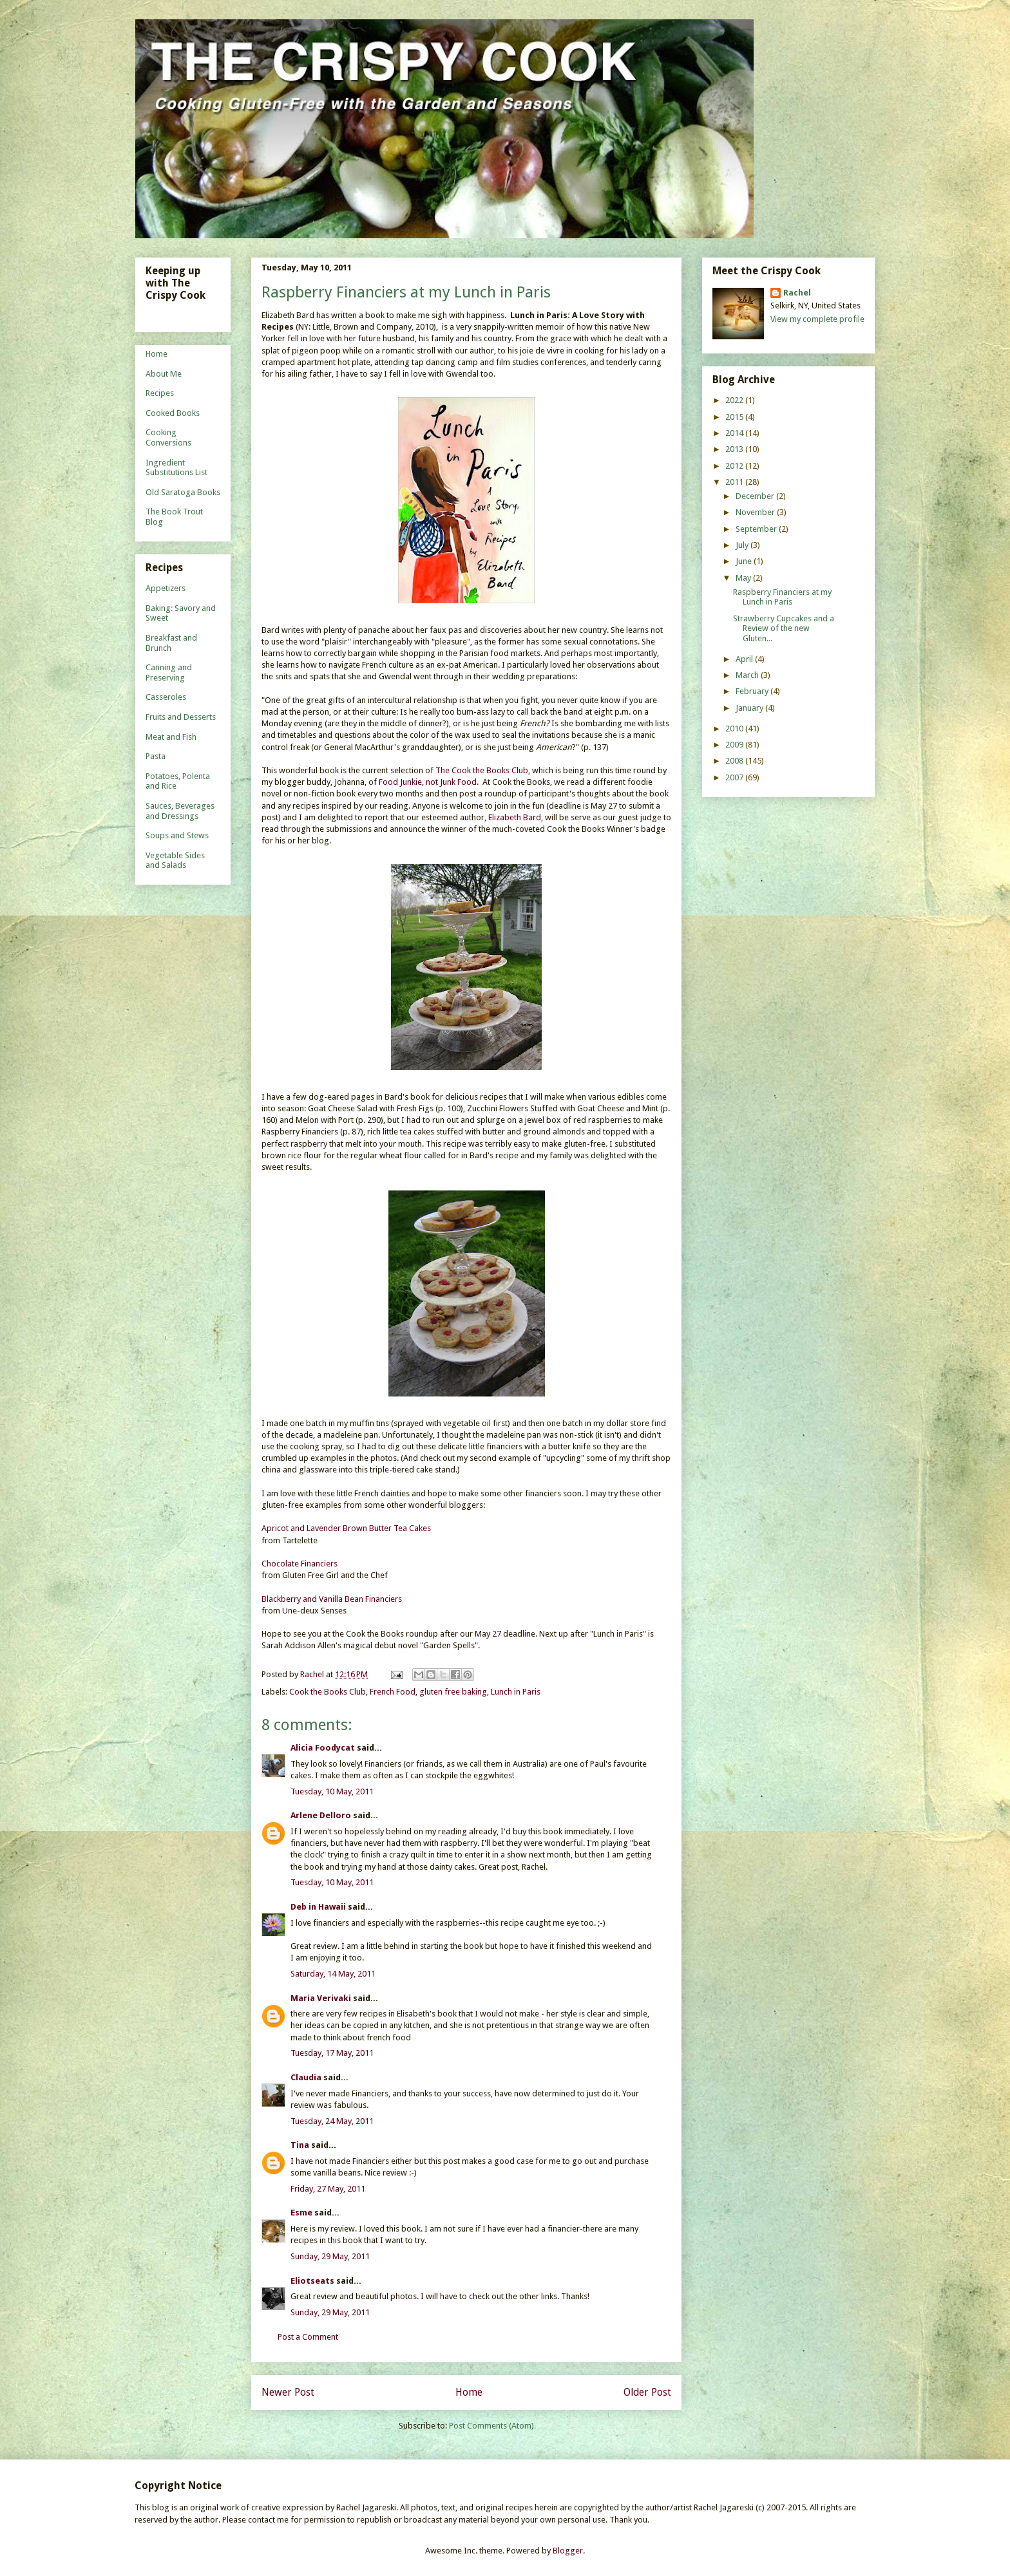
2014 (735, 433)
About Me (164, 374)
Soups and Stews (177, 835)
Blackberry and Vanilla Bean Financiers (332, 1599)
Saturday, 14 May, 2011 (333, 1974)
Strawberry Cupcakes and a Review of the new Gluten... (783, 628)
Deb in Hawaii (318, 1907)
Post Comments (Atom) (491, 2425)
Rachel (797, 292)
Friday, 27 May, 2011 (328, 2189)
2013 (735, 449)
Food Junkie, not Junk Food (428, 782)
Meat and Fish (171, 737)
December (756, 496)
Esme (301, 2212)
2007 (735, 777)
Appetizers (166, 588)
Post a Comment (308, 2337)
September (757, 529)
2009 (735, 744)
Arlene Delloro (321, 1815)
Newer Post (288, 2392)
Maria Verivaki (321, 1998)
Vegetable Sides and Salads (175, 860)
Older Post (647, 2392)
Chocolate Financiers (300, 1563)
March (748, 675)
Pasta (156, 756)
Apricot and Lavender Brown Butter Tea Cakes (346, 1528)
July (743, 545)
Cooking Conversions (168, 437)
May (744, 578)
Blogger (568, 2550)
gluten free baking (453, 1692)
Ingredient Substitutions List (176, 468)
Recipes (160, 393)
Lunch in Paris (515, 1692)
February (753, 691)
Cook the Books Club (327, 1692)
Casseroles (166, 697)
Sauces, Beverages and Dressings (180, 811)
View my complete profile (817, 319)
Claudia (306, 2077)
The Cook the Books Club (481, 770)
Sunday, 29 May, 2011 (330, 2256)
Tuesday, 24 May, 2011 (332, 2121)
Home (468, 2392)
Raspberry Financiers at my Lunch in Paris (782, 597)
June (745, 561)
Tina (300, 2145)
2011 (735, 482)
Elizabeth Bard (514, 817)
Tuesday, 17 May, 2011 (332, 2053)
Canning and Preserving (169, 672)
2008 (735, 761)
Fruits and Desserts (181, 717)
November (756, 512)
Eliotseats (312, 2281)
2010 (735, 728)
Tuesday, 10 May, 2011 (332, 1791)
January (750, 708)
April (745, 659)
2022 (735, 400)
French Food (392, 1692)
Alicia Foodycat (323, 1748)
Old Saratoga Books (183, 492)
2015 (735, 417)
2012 (735, 466)
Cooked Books (173, 413)
